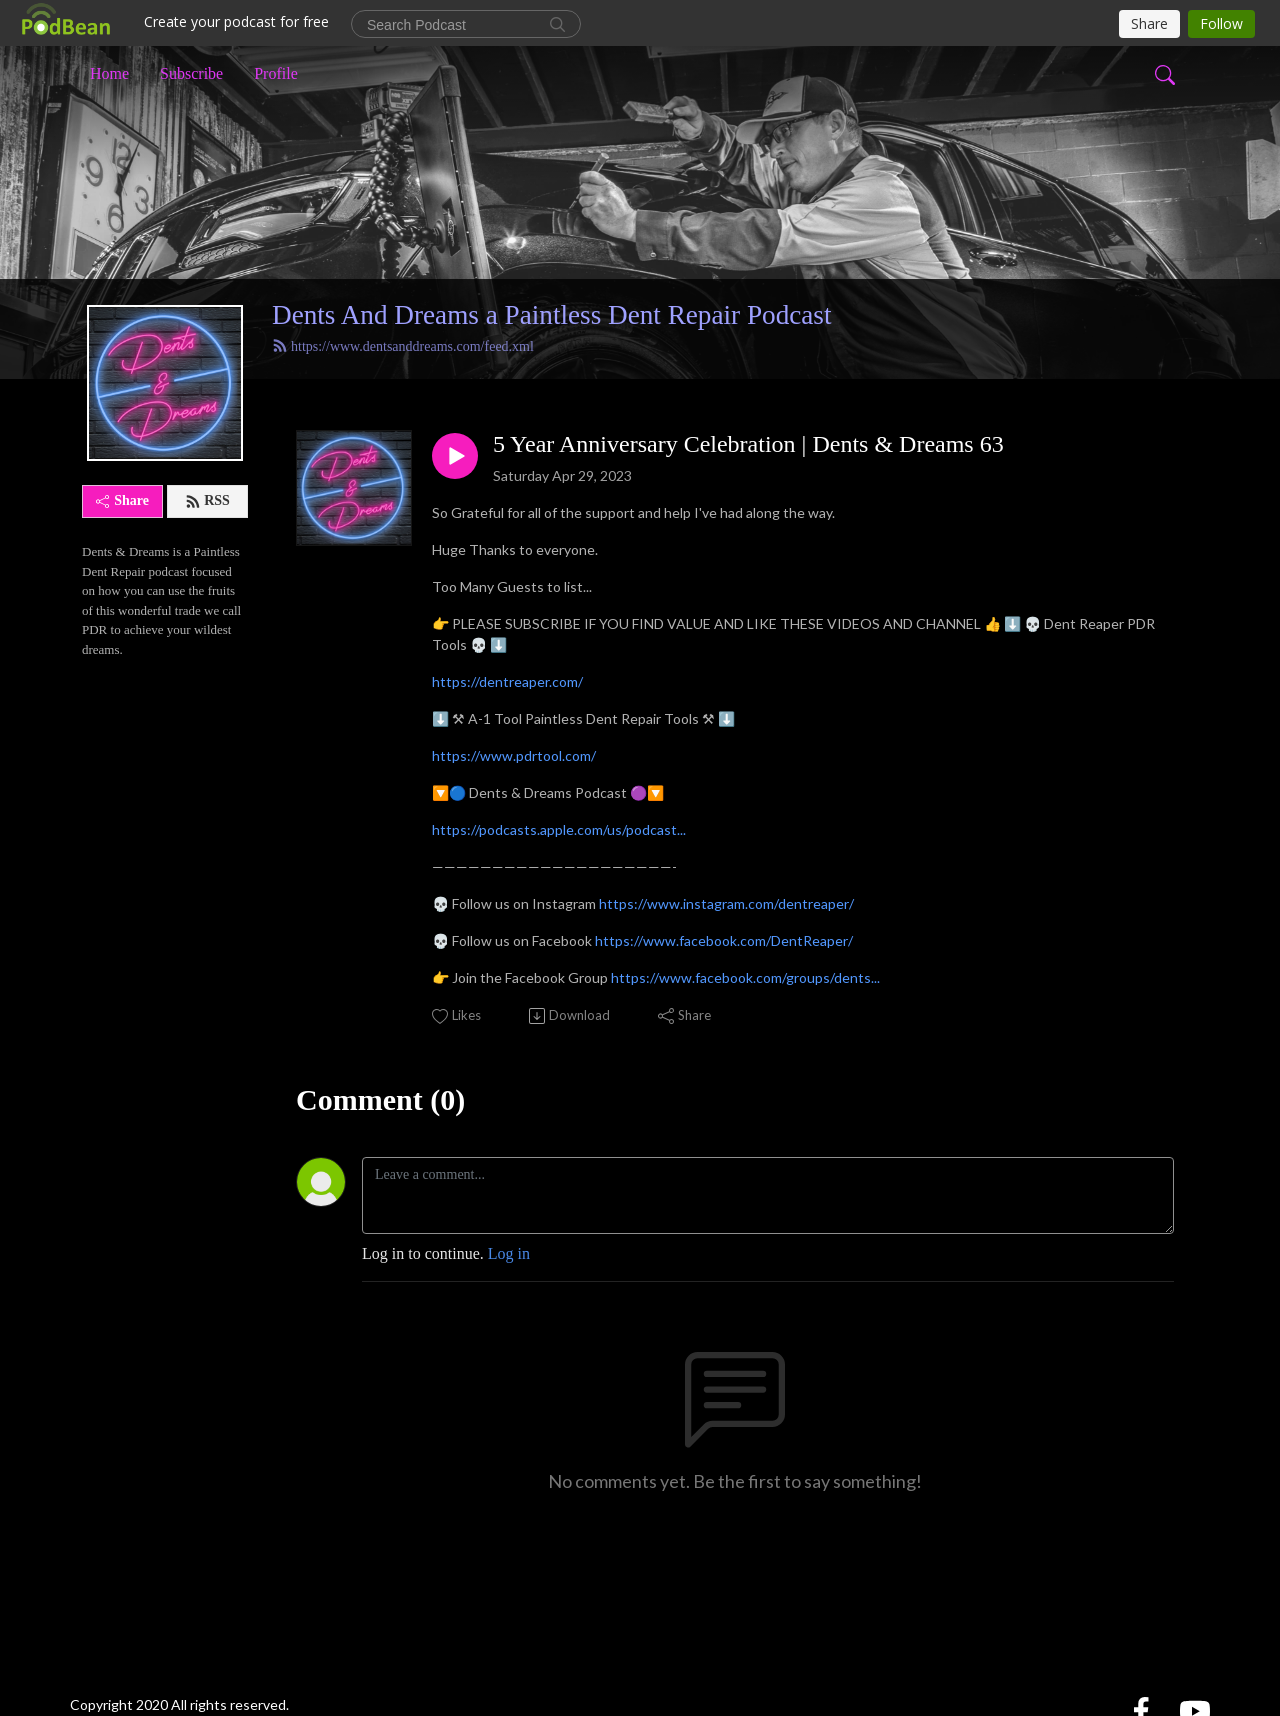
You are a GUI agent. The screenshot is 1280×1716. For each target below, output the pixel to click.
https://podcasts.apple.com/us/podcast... (559, 829)
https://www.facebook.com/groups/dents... (745, 977)
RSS (207, 501)
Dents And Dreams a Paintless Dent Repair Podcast (552, 315)
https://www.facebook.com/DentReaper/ (724, 940)
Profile (276, 73)
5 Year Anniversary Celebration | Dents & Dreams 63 (748, 444)
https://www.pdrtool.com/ (514, 755)
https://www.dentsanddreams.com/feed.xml (403, 346)
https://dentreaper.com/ (507, 681)
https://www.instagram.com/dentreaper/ (726, 903)
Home (109, 73)
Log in (509, 1253)
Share (122, 500)
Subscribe (191, 73)
